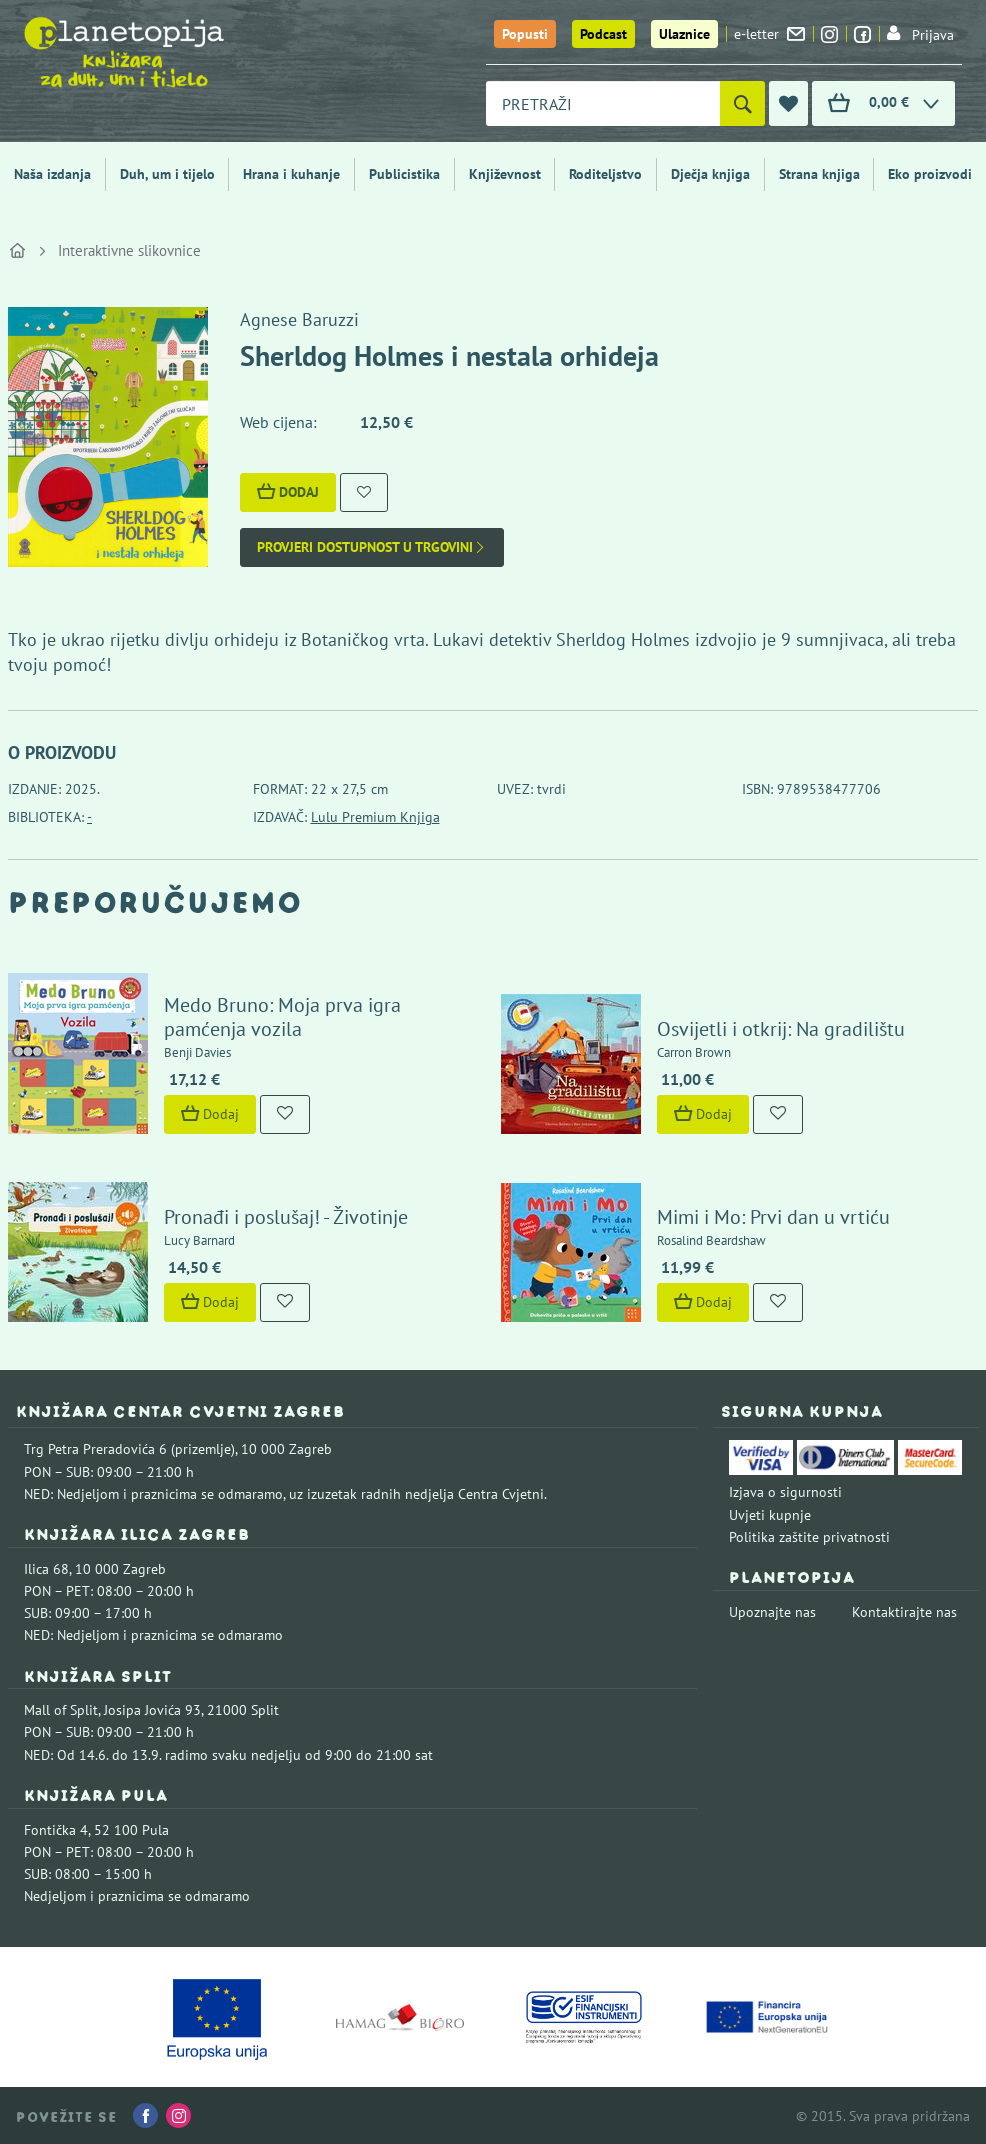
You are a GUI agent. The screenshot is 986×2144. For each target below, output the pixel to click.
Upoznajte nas (772, 1612)
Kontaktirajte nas (904, 1612)
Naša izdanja (52, 174)
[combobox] (603, 103)
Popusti (525, 34)
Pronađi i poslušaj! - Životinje (286, 1217)
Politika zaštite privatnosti (809, 1537)
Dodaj (288, 492)
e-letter (769, 34)
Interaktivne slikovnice (129, 250)
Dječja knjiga (710, 174)
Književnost (505, 174)
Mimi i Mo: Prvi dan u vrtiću (773, 1217)
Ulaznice (684, 34)
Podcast (603, 34)
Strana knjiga (819, 174)
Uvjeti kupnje (770, 1515)
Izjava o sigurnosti (785, 1492)
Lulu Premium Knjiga (375, 817)
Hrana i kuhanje (291, 174)
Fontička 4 (56, 1830)
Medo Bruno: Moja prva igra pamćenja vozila (282, 1017)
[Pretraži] (742, 103)
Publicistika (404, 174)
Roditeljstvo (605, 174)
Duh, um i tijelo (167, 174)
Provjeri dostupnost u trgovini (372, 547)
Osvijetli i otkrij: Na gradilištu (781, 1029)
